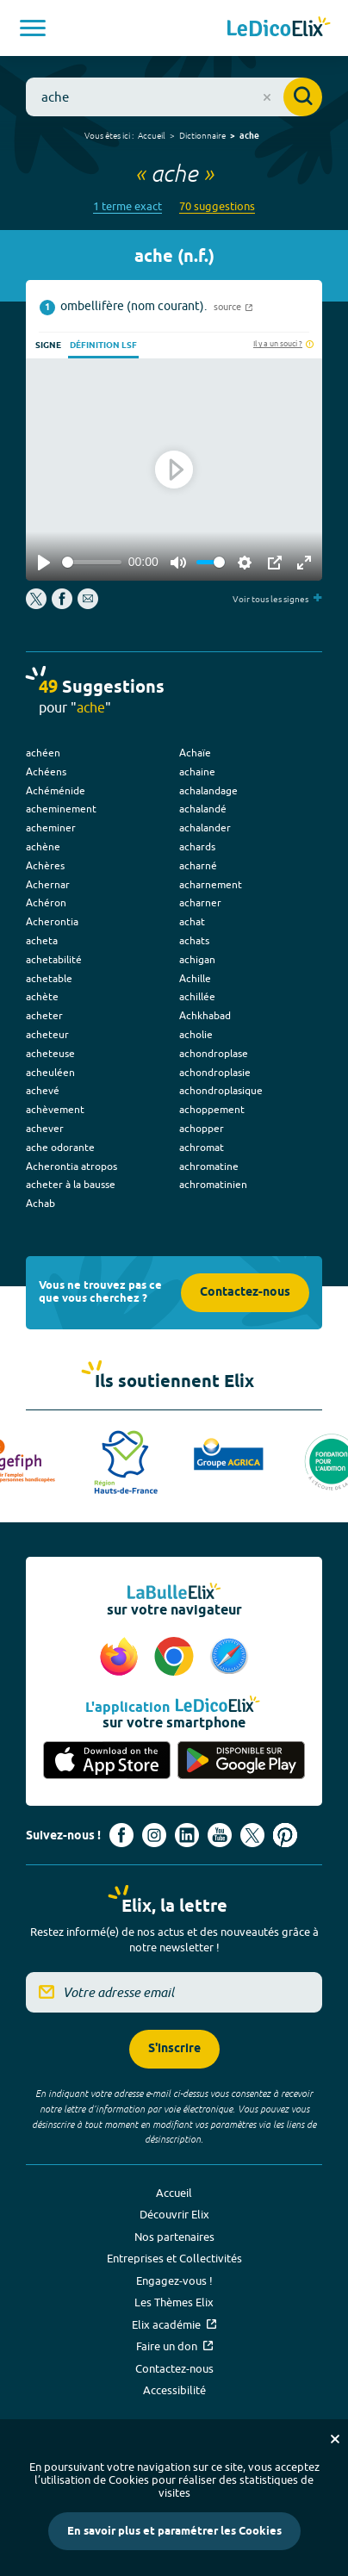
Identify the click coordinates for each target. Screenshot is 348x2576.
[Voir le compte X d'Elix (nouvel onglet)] (252, 1835)
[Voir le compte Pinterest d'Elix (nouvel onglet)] (285, 1835)
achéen (43, 752)
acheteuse (50, 1053)
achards (197, 846)
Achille (195, 978)
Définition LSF (103, 345)
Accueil (151, 135)
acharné (198, 865)
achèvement (55, 1109)
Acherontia (52, 921)
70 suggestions (217, 206)
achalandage (208, 790)
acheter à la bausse (70, 1184)
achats (194, 940)
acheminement (61, 808)
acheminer (51, 827)
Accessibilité (174, 2390)
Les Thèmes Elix (174, 2302)
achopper (201, 1128)
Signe (48, 345)
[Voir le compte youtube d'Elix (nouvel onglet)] (220, 1835)
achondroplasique (221, 1090)
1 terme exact (127, 206)
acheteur (47, 1034)
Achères (45, 865)
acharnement (210, 884)
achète (42, 996)
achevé (42, 1090)
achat (192, 921)
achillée (197, 996)
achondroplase (213, 1053)
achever (45, 1128)
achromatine (209, 1166)
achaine (197, 771)
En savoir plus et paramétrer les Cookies (174, 2531)
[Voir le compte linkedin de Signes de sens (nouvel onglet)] (187, 1835)
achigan (197, 959)
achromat (201, 1147)
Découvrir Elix (174, 2214)
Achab (40, 1203)
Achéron (46, 902)
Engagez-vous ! (174, 2280)
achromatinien (213, 1184)
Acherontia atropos (71, 1166)
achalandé (203, 808)
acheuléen (50, 1072)
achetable (49, 978)
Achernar (48, 884)
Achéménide (55, 790)
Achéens (46, 771)
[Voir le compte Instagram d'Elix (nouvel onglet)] (154, 1835)
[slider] (91, 562)
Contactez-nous (245, 1293)
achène (43, 846)
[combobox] (174, 97)
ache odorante (60, 1147)
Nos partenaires (174, 2236)
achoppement (212, 1109)
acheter (44, 1015)
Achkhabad (205, 1015)
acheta (42, 940)
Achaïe (195, 752)
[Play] (44, 562)
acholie (196, 1034)
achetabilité (54, 959)
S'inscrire (174, 2049)
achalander (205, 827)
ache (249, 136)
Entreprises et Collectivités (174, 2258)
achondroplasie (215, 1072)
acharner (200, 902)
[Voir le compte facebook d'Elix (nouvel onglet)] (121, 1835)
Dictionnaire (202, 135)
